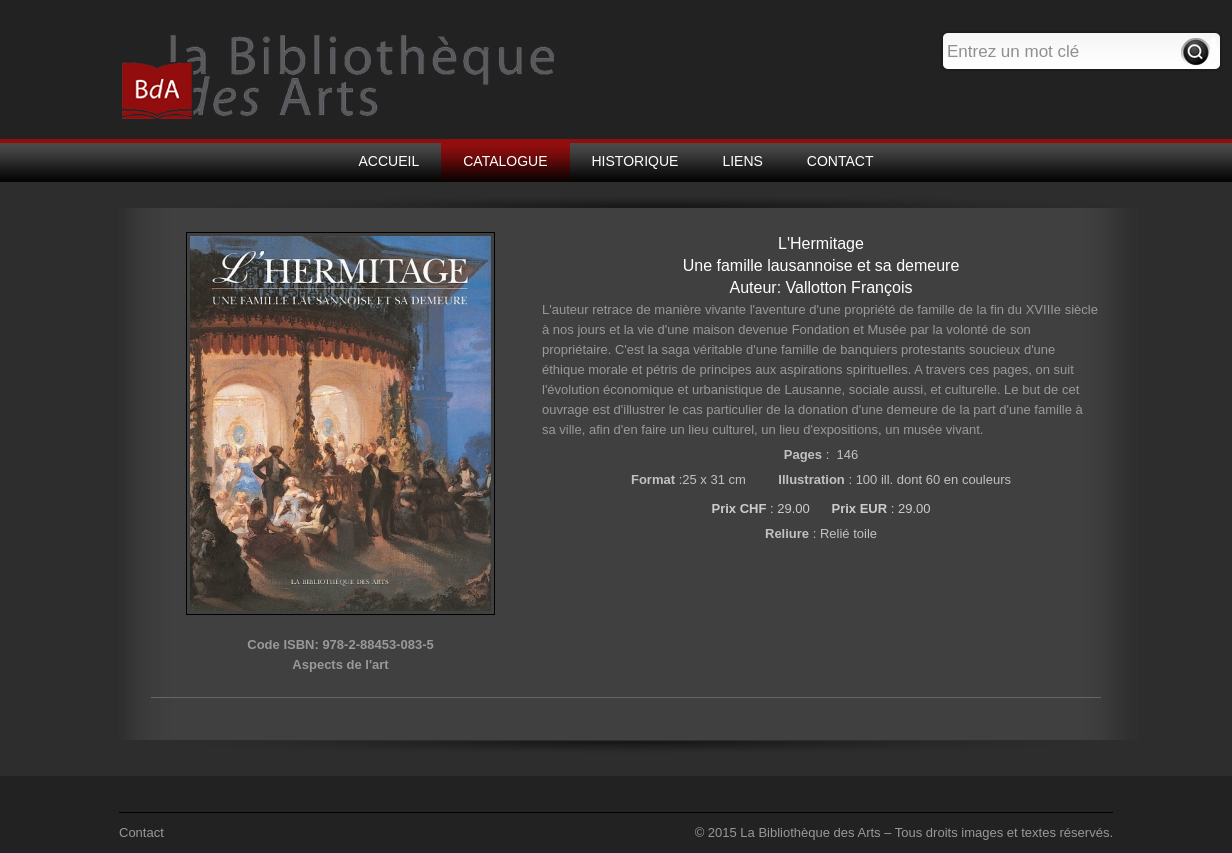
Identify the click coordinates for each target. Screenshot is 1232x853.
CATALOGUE (505, 161)
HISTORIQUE (635, 161)
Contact (141, 832)
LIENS (742, 161)
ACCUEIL (389, 161)
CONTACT (840, 161)
